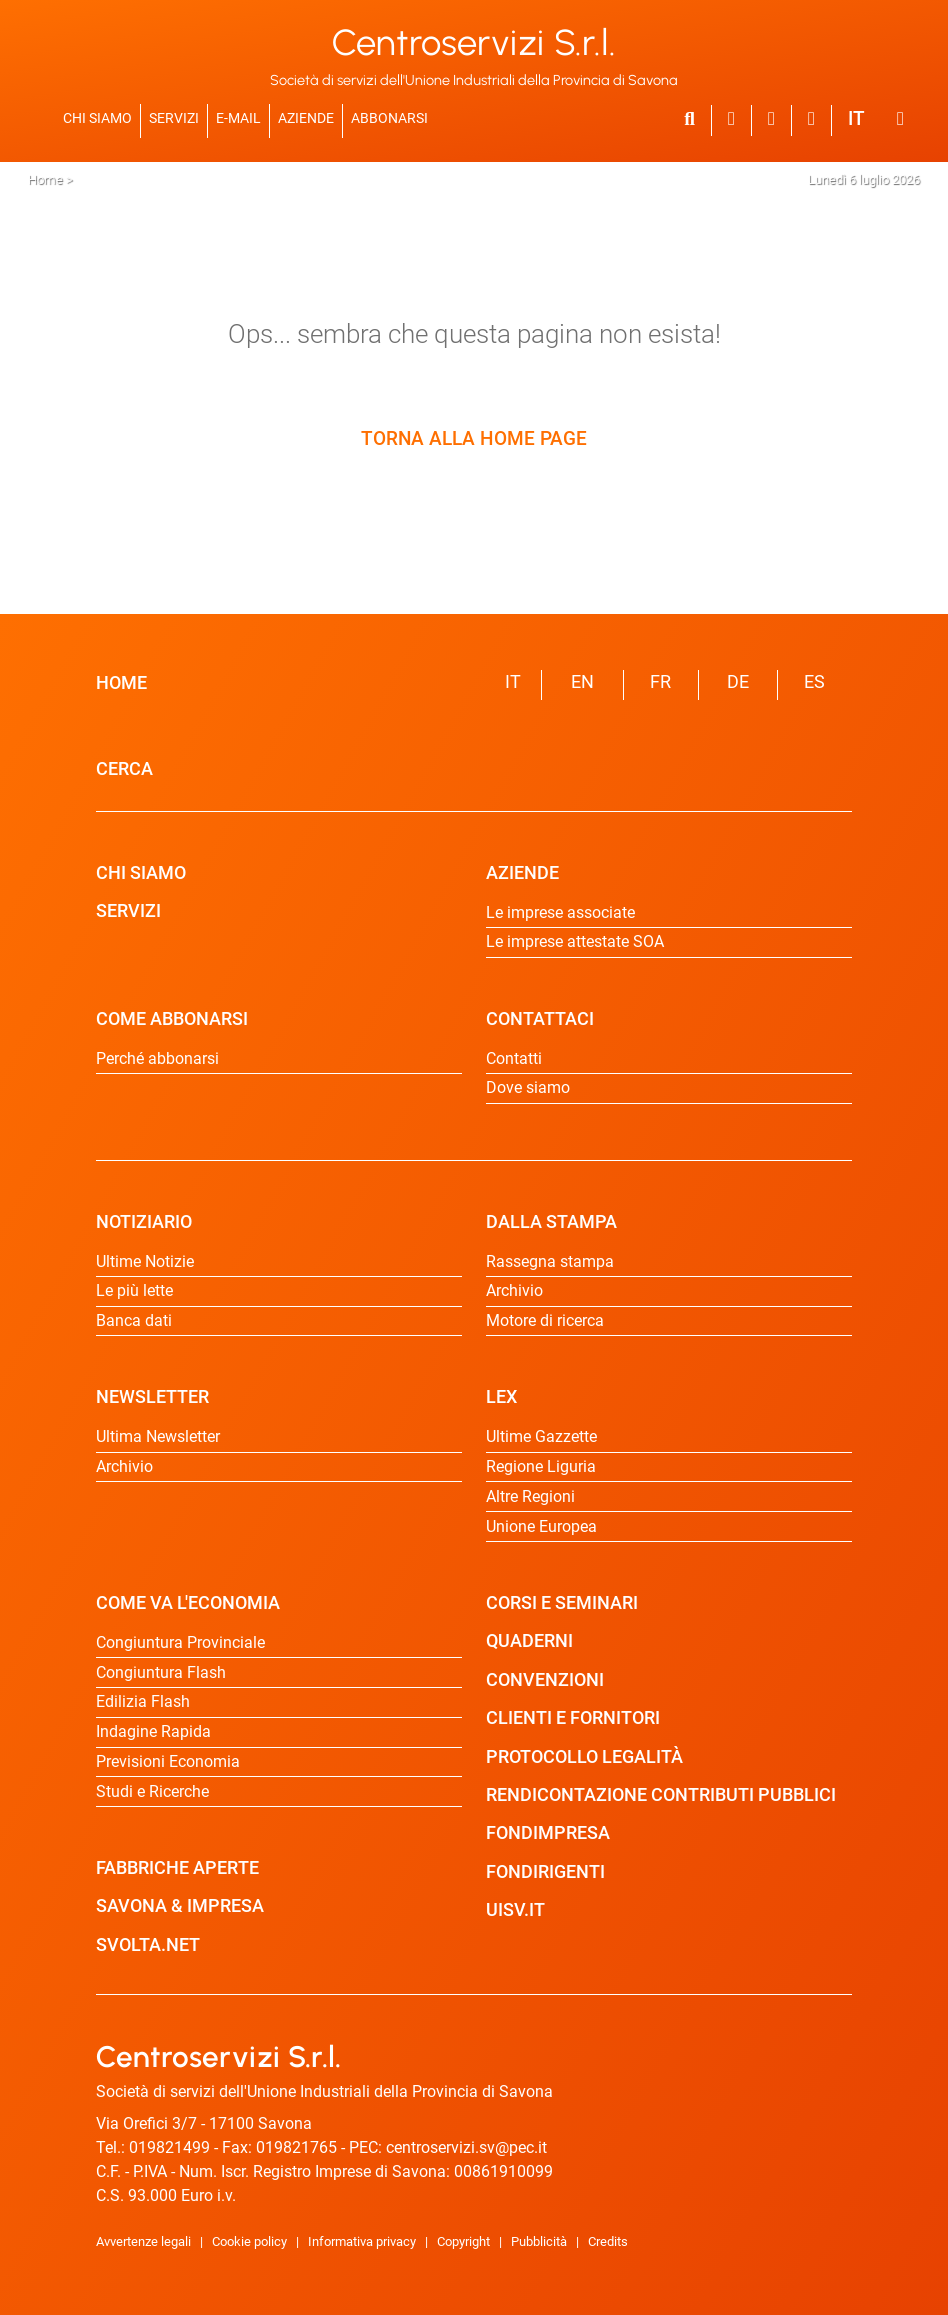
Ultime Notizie (145, 1261)
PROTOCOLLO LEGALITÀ (584, 1757)
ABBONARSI (389, 118)
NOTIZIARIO (144, 1222)
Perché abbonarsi (157, 1058)
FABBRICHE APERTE (177, 1868)
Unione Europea (541, 1526)
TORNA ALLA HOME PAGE (474, 438)
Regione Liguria (541, 1466)
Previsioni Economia (168, 1761)
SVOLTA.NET (148, 1945)
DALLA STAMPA (551, 1222)
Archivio (124, 1466)
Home (45, 179)
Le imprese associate (560, 912)
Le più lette (134, 1290)
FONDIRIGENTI (545, 1872)
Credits (608, 2241)
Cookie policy (249, 2241)
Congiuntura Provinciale (180, 1642)
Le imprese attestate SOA (575, 941)
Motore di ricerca (545, 1320)
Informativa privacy (362, 2241)
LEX (501, 1397)
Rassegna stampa (550, 1261)
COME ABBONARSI (172, 1019)
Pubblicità (539, 2241)
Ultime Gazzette (541, 1436)
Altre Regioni (530, 1496)
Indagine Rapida (153, 1731)
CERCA (124, 769)
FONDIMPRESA (548, 1833)
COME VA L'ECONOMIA (188, 1603)
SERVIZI (174, 118)
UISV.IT (515, 1910)
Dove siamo (528, 1087)
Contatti (514, 1058)
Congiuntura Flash (161, 1672)
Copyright (463, 2241)
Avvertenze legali (143, 2241)
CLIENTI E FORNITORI (573, 1718)
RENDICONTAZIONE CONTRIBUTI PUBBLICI (661, 1795)
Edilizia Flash (143, 1701)
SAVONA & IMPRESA (180, 1906)
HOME (121, 683)
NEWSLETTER (152, 1397)
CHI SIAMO (97, 118)
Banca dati (134, 1320)
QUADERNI (529, 1641)
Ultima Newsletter (158, 1436)
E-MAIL (238, 118)
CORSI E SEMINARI (562, 1603)
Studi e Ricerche (152, 1791)
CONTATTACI (540, 1019)
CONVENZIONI (545, 1680)
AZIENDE (306, 118)
